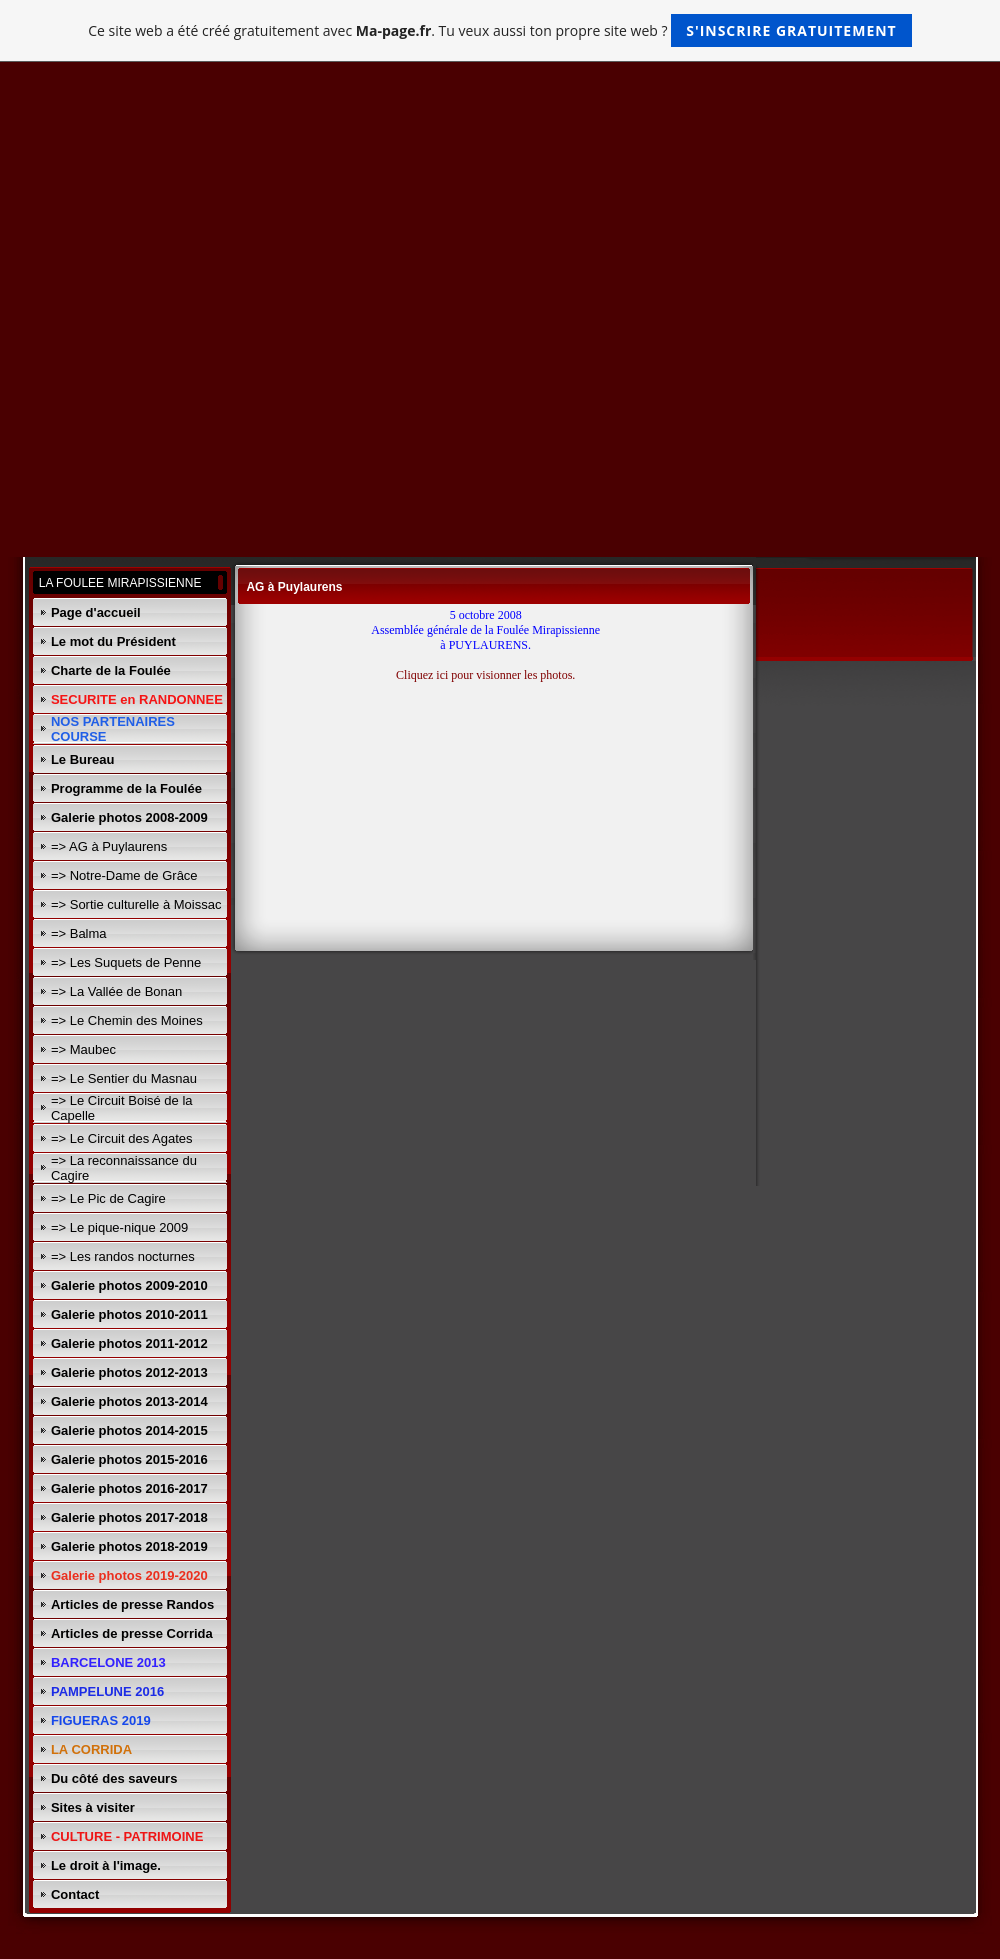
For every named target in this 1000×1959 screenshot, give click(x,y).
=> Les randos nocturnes (123, 1256)
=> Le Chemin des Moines (127, 1020)
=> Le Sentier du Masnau (124, 1078)
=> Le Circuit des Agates (122, 1138)
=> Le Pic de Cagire (108, 1198)
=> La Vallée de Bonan (116, 991)
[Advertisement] (500, 229)
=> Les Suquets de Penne (126, 962)
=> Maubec (83, 1049)
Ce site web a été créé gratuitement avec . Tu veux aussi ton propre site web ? (499, 30)
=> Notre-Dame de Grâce (124, 875)
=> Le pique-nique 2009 (119, 1227)
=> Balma (79, 933)
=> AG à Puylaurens (109, 846)
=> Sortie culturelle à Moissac (136, 904)
